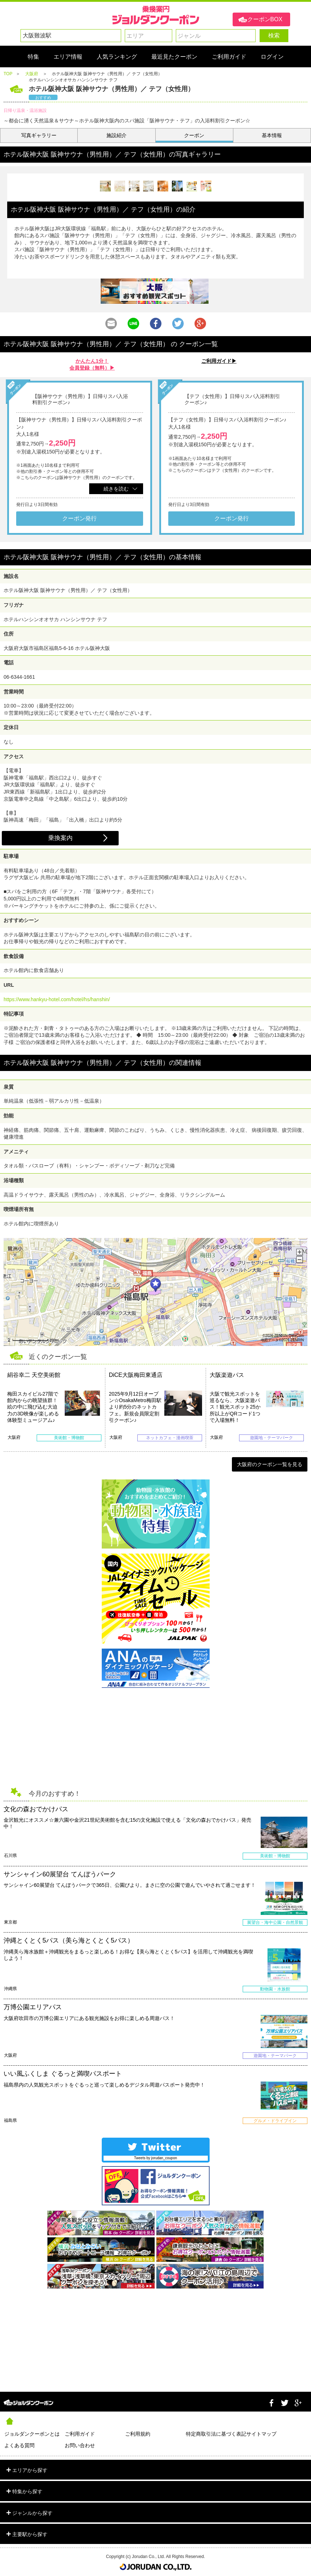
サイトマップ (261, 2434)
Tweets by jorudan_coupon (155, 2158)
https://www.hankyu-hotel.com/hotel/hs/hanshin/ (57, 999)
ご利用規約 (137, 2434)
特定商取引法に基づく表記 (216, 2434)
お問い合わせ (80, 2445)
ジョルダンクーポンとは (32, 2434)
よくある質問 (19, 2445)
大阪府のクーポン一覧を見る (269, 1464)
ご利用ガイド (80, 2434)
